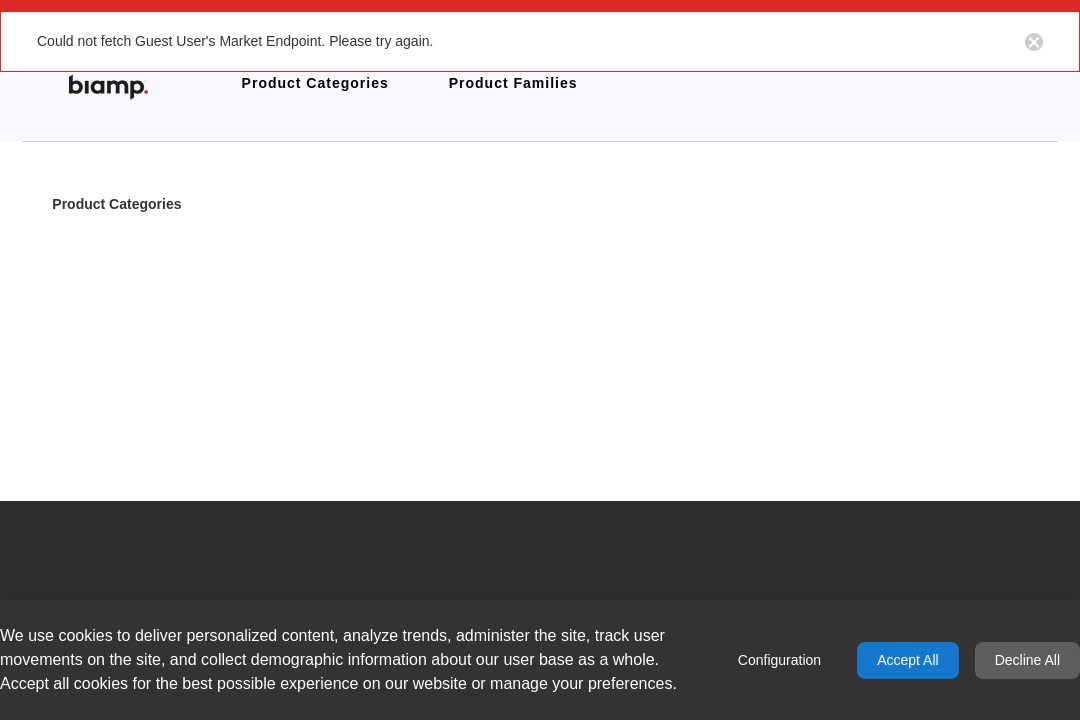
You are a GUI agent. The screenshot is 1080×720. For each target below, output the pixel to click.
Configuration (779, 660)
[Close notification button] (1034, 41)
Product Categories (116, 205)
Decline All (1027, 660)
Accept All (907, 660)
